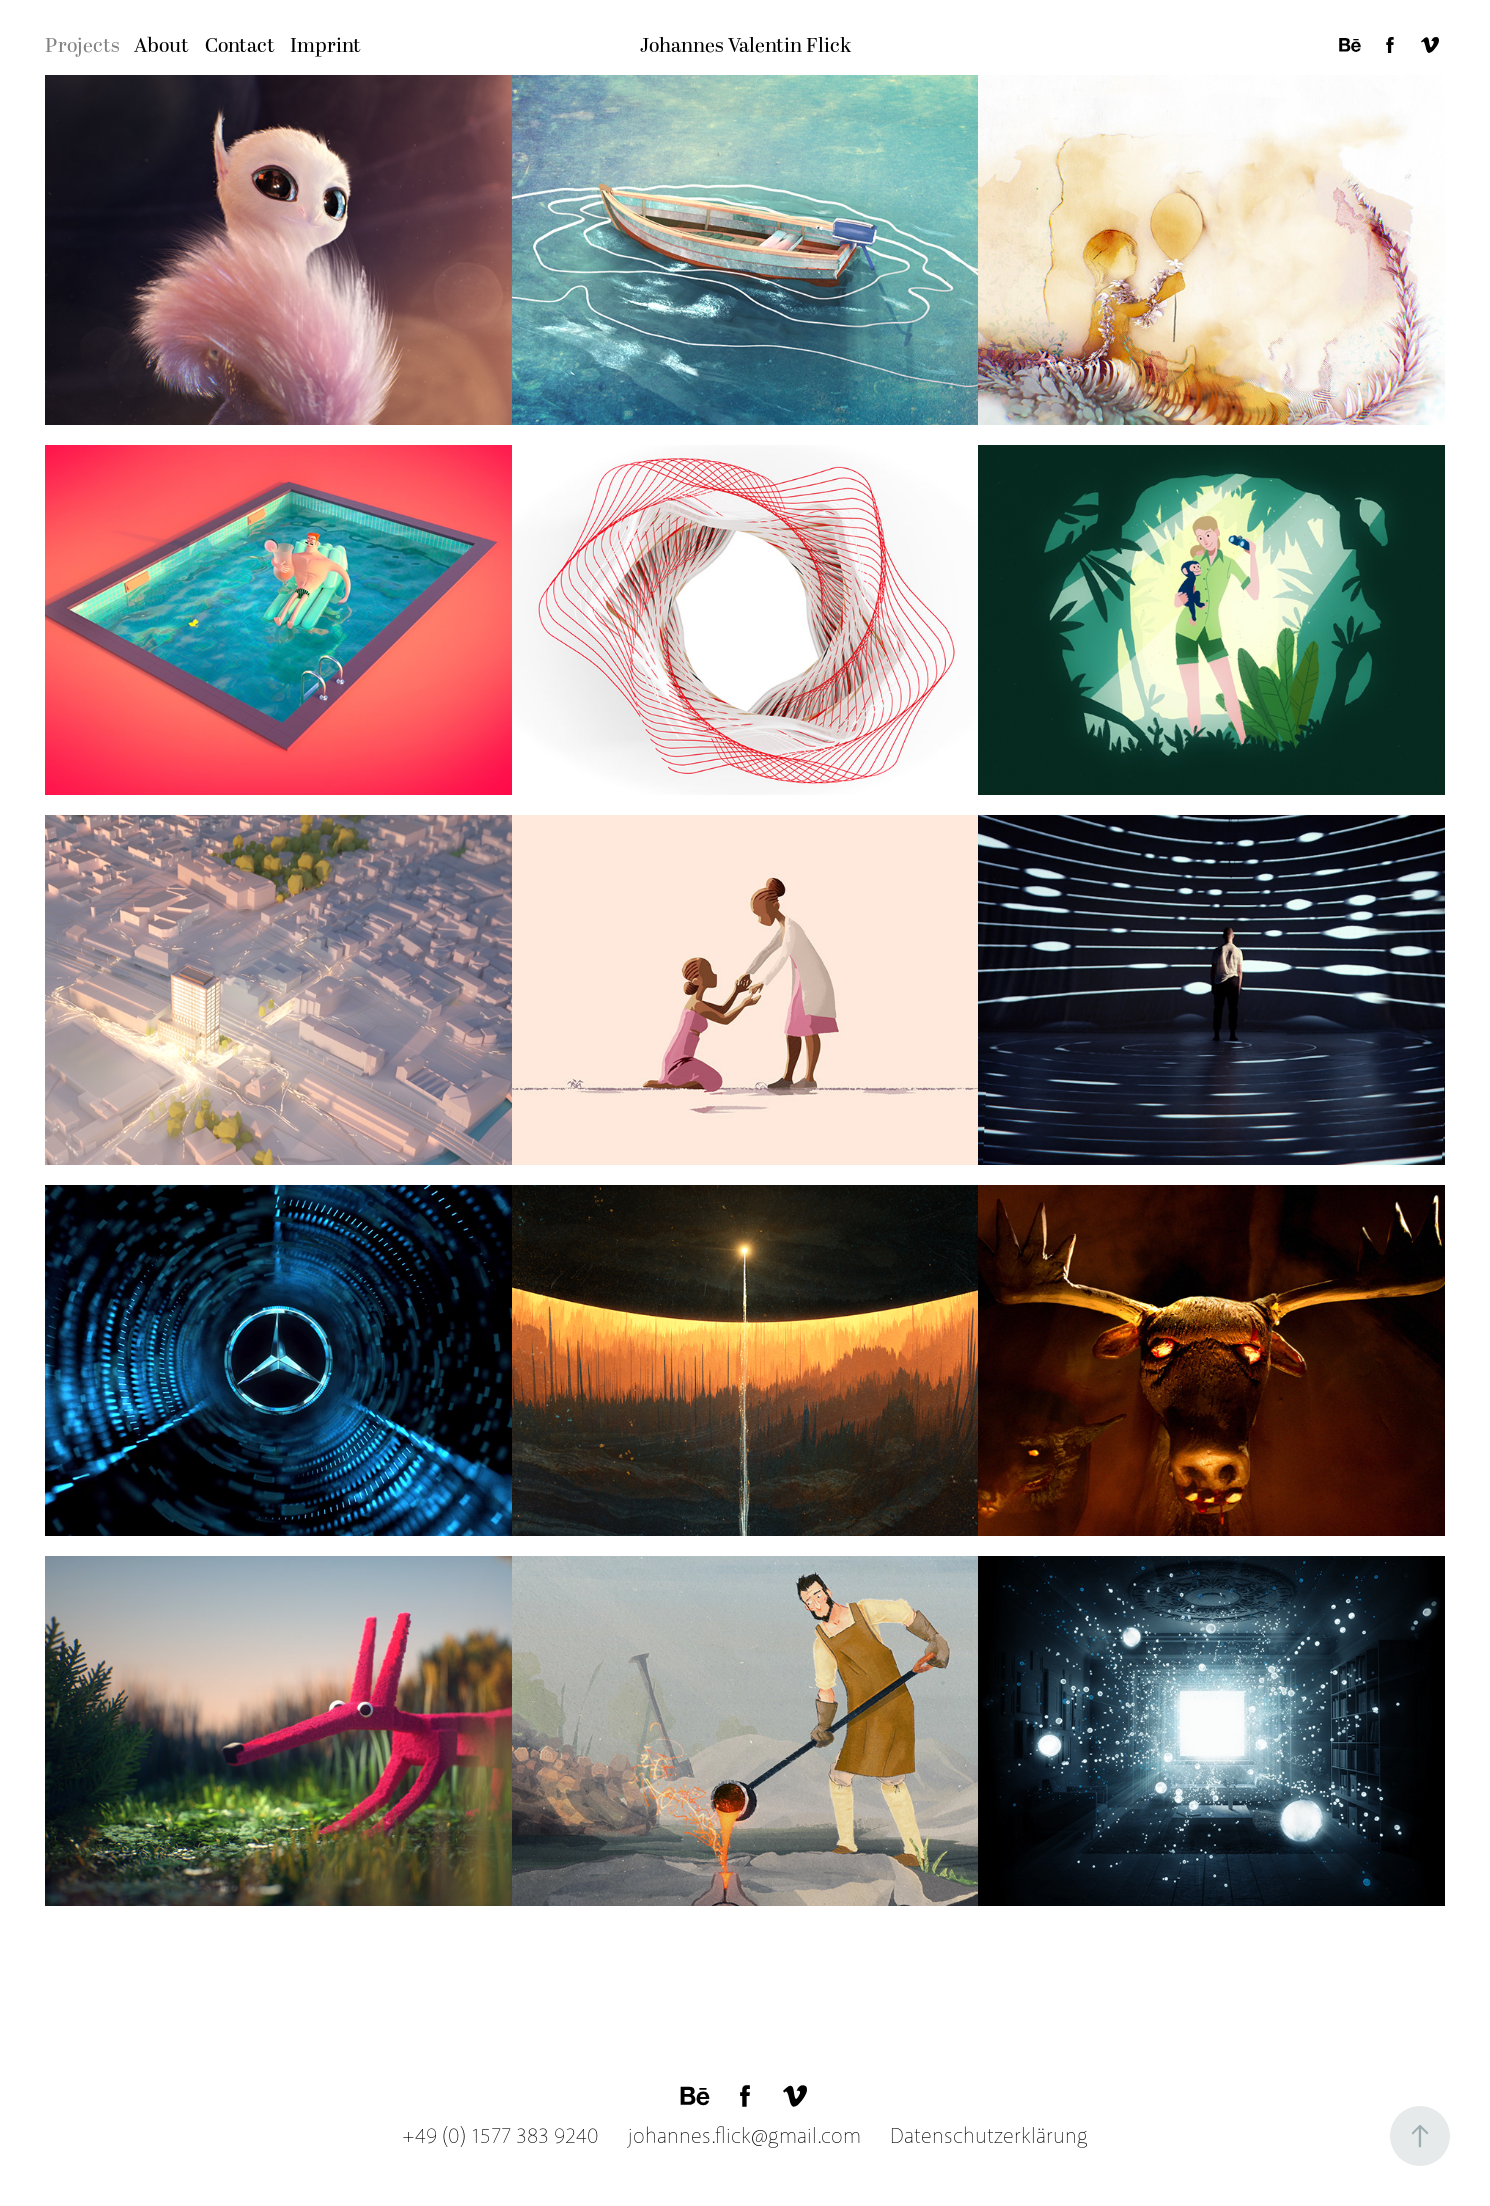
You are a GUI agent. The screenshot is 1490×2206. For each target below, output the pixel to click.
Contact (240, 46)
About (161, 46)
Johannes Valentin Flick (745, 46)
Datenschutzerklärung (977, 2136)
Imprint (325, 46)
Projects (82, 46)
